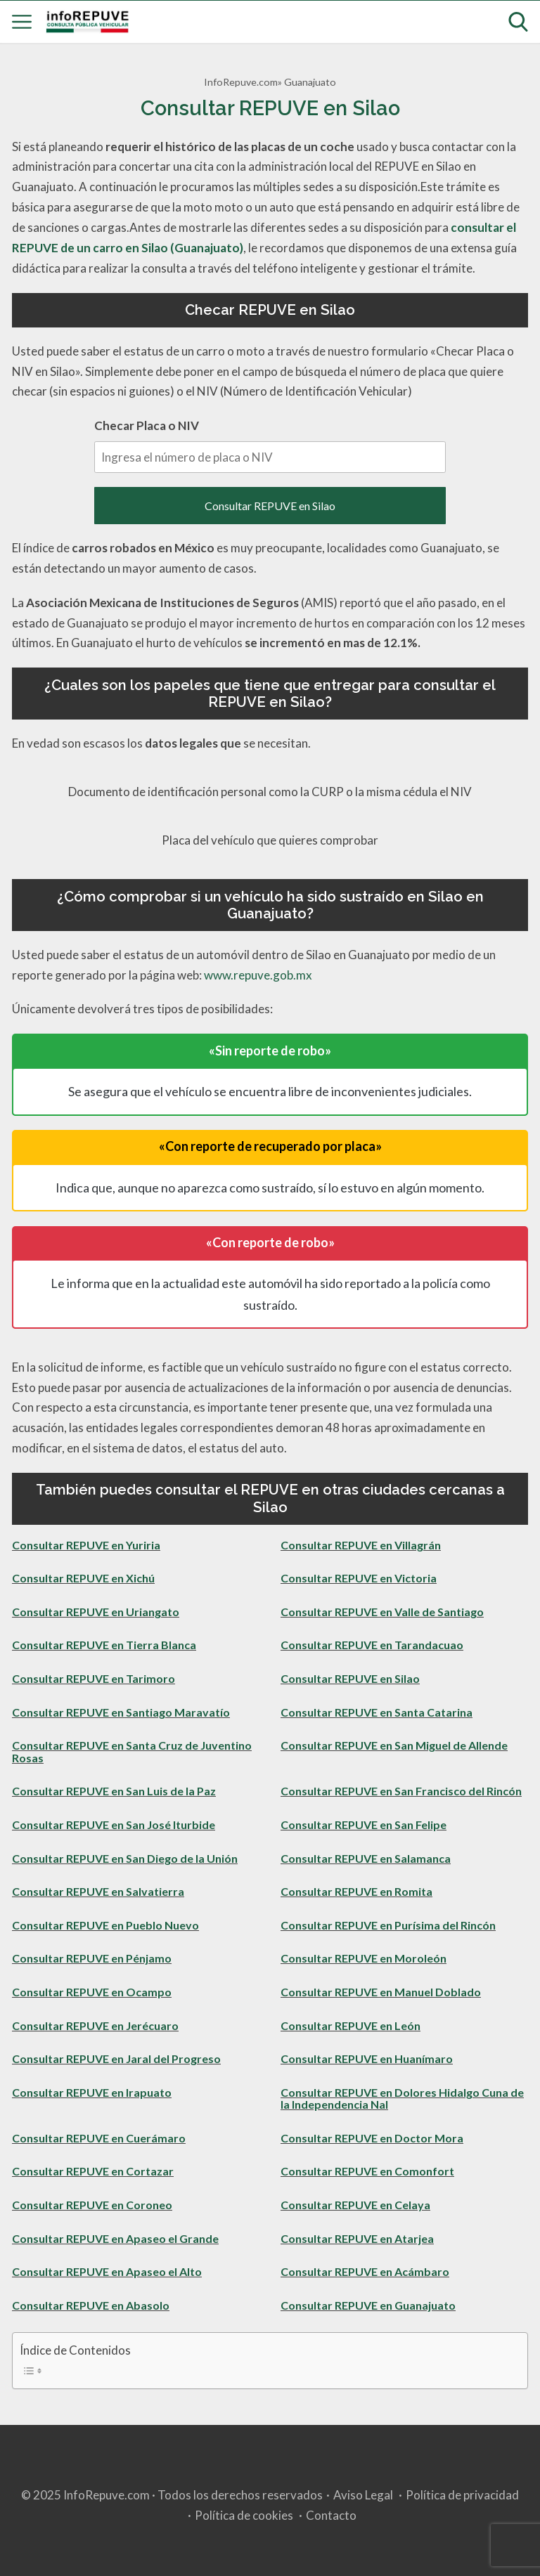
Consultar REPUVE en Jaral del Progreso (116, 2058)
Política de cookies (244, 2515)
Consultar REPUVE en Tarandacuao (372, 1644)
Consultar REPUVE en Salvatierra (98, 1891)
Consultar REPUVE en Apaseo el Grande (115, 2238)
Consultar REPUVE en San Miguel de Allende (394, 1745)
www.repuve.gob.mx (258, 975)
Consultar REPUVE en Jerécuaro (95, 2025)
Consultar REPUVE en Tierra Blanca (104, 1644)
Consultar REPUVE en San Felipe (363, 1824)
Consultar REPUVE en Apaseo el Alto (107, 2271)
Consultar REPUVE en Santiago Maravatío (121, 1712)
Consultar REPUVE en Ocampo (92, 1991)
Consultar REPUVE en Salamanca (366, 1858)
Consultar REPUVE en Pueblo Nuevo (105, 1925)
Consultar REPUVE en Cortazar (93, 2171)
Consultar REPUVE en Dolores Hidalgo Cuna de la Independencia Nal (402, 2099)
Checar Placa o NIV (270, 445)
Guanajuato (310, 82)
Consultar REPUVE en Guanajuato (368, 2305)
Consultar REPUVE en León (350, 2025)
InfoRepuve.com (241, 82)
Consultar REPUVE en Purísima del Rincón (388, 1925)
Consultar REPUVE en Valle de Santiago (382, 1611)
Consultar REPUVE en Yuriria (86, 1545)
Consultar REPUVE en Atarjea (357, 2238)
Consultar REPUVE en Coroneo (92, 2204)
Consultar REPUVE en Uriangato (95, 1611)
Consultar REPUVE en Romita (356, 1891)
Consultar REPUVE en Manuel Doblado (381, 1991)
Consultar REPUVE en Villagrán (361, 1545)
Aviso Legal (363, 2494)
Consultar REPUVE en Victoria (359, 1578)
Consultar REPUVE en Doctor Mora (372, 2138)
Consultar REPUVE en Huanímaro (367, 2058)
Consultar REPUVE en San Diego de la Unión (125, 1858)
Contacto (331, 2515)
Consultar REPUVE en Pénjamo (92, 1958)
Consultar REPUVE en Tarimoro (93, 1678)
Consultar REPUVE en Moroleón (363, 1958)
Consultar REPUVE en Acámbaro (365, 2271)
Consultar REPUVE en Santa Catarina (376, 1712)
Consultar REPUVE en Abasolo (90, 2305)
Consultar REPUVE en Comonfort (367, 2171)
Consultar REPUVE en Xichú (83, 1578)
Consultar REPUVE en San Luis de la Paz (114, 1790)
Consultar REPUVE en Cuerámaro (99, 2138)
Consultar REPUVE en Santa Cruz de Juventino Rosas (132, 1751)
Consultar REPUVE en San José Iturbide (113, 1824)
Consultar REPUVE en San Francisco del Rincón (401, 1790)
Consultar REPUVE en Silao (270, 505)
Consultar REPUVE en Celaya (355, 2204)
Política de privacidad (462, 2494)
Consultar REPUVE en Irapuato (92, 2092)
